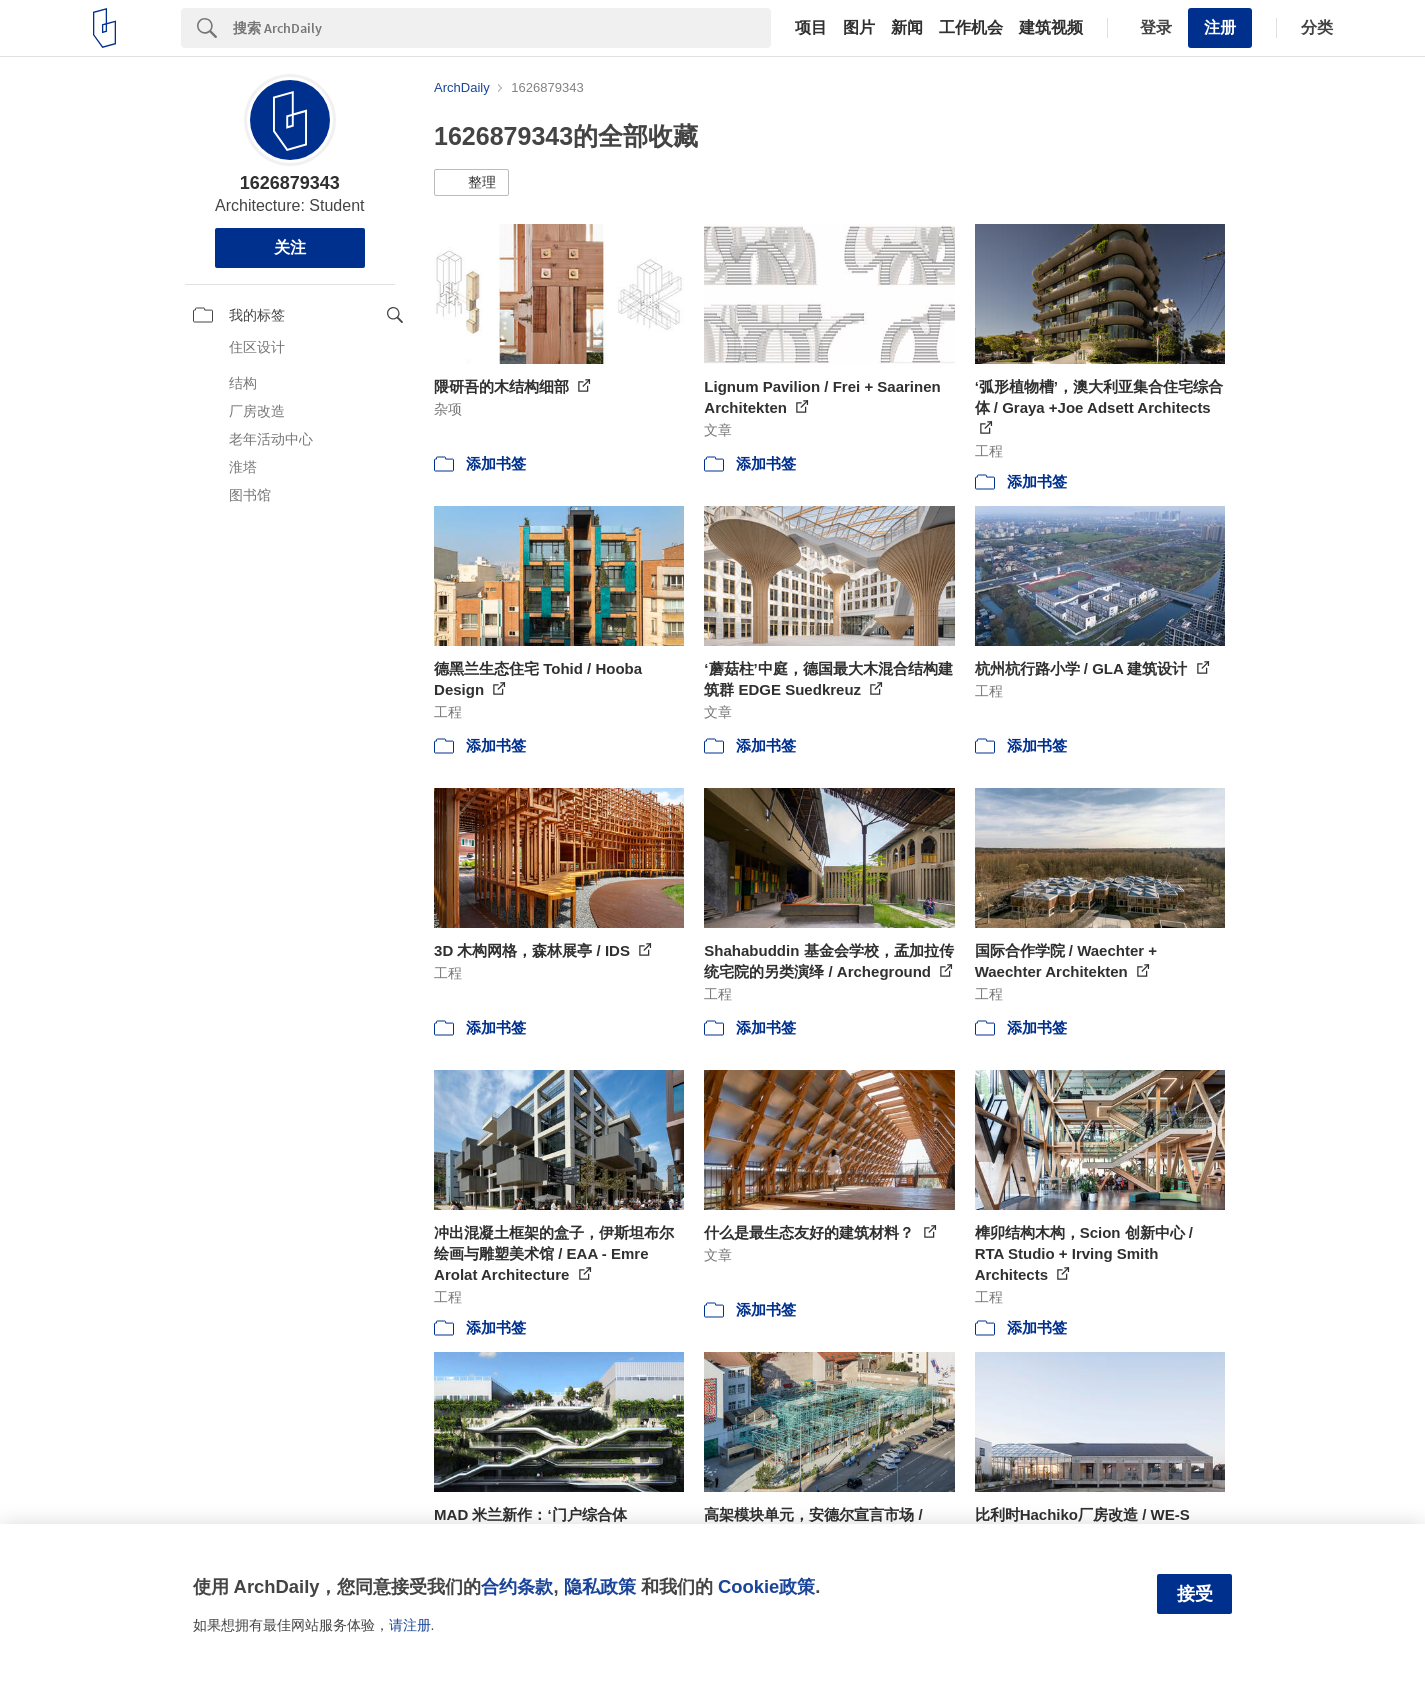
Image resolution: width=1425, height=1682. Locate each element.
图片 (859, 28)
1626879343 (290, 183)
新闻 (907, 28)
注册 (1220, 27)
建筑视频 (1051, 28)
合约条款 (517, 1586)
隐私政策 (600, 1586)
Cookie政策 (766, 1586)
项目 (811, 28)
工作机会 (971, 28)
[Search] (502, 28)
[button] (471, 183)
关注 (290, 247)
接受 (1195, 1594)
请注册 (410, 1625)
